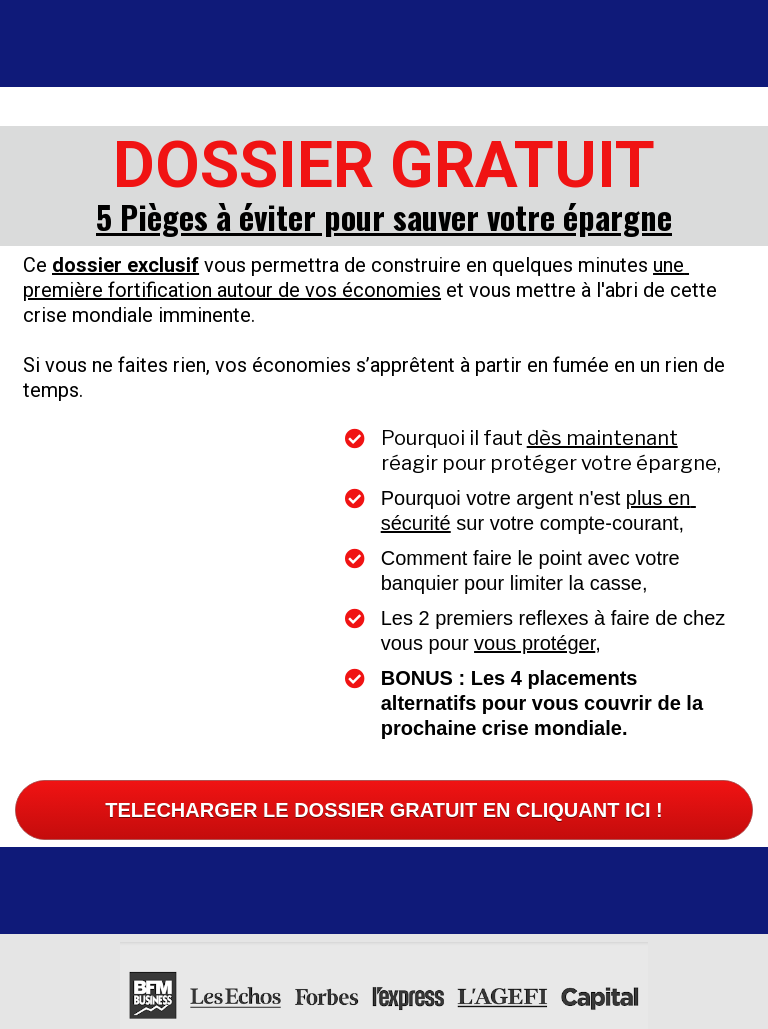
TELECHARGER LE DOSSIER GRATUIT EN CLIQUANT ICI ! (383, 782)
